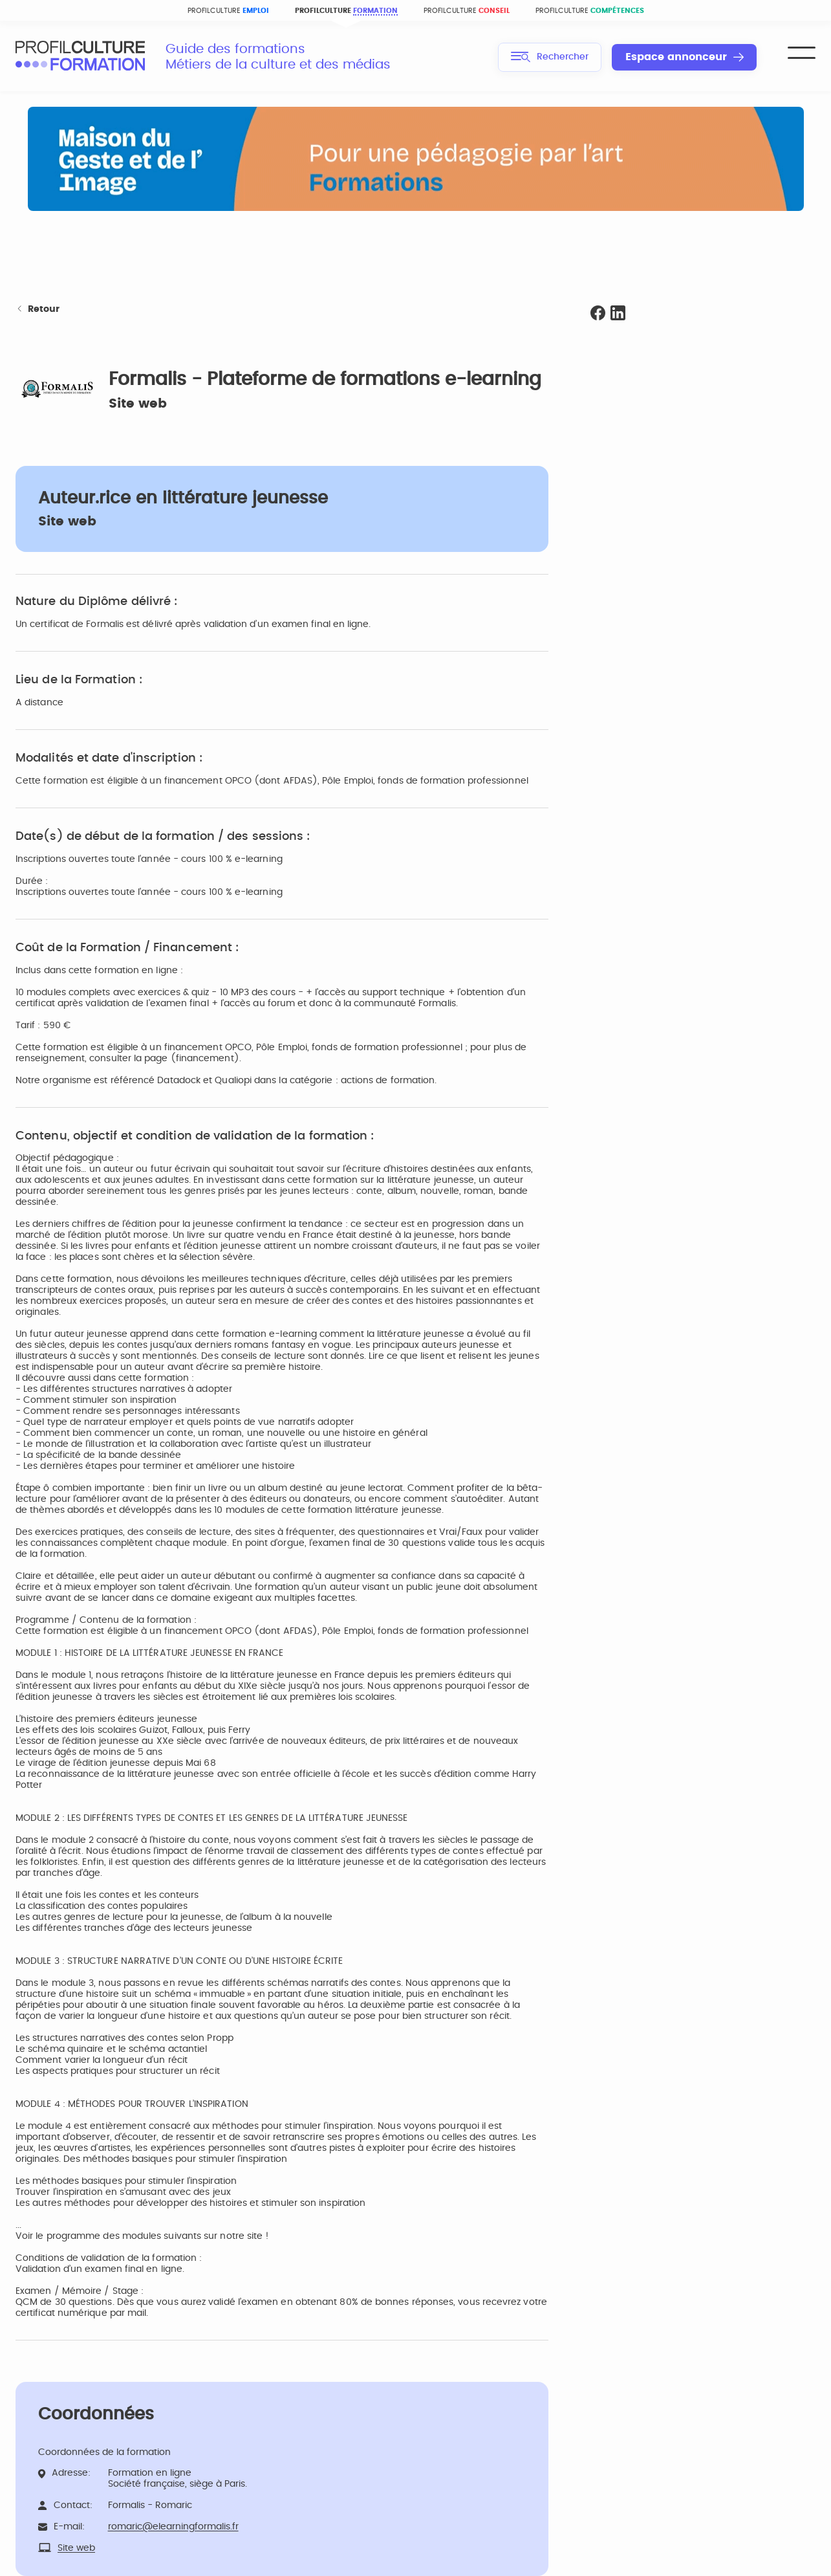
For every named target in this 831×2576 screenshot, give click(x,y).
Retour (37, 309)
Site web (138, 403)
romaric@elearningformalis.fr (173, 2526)
